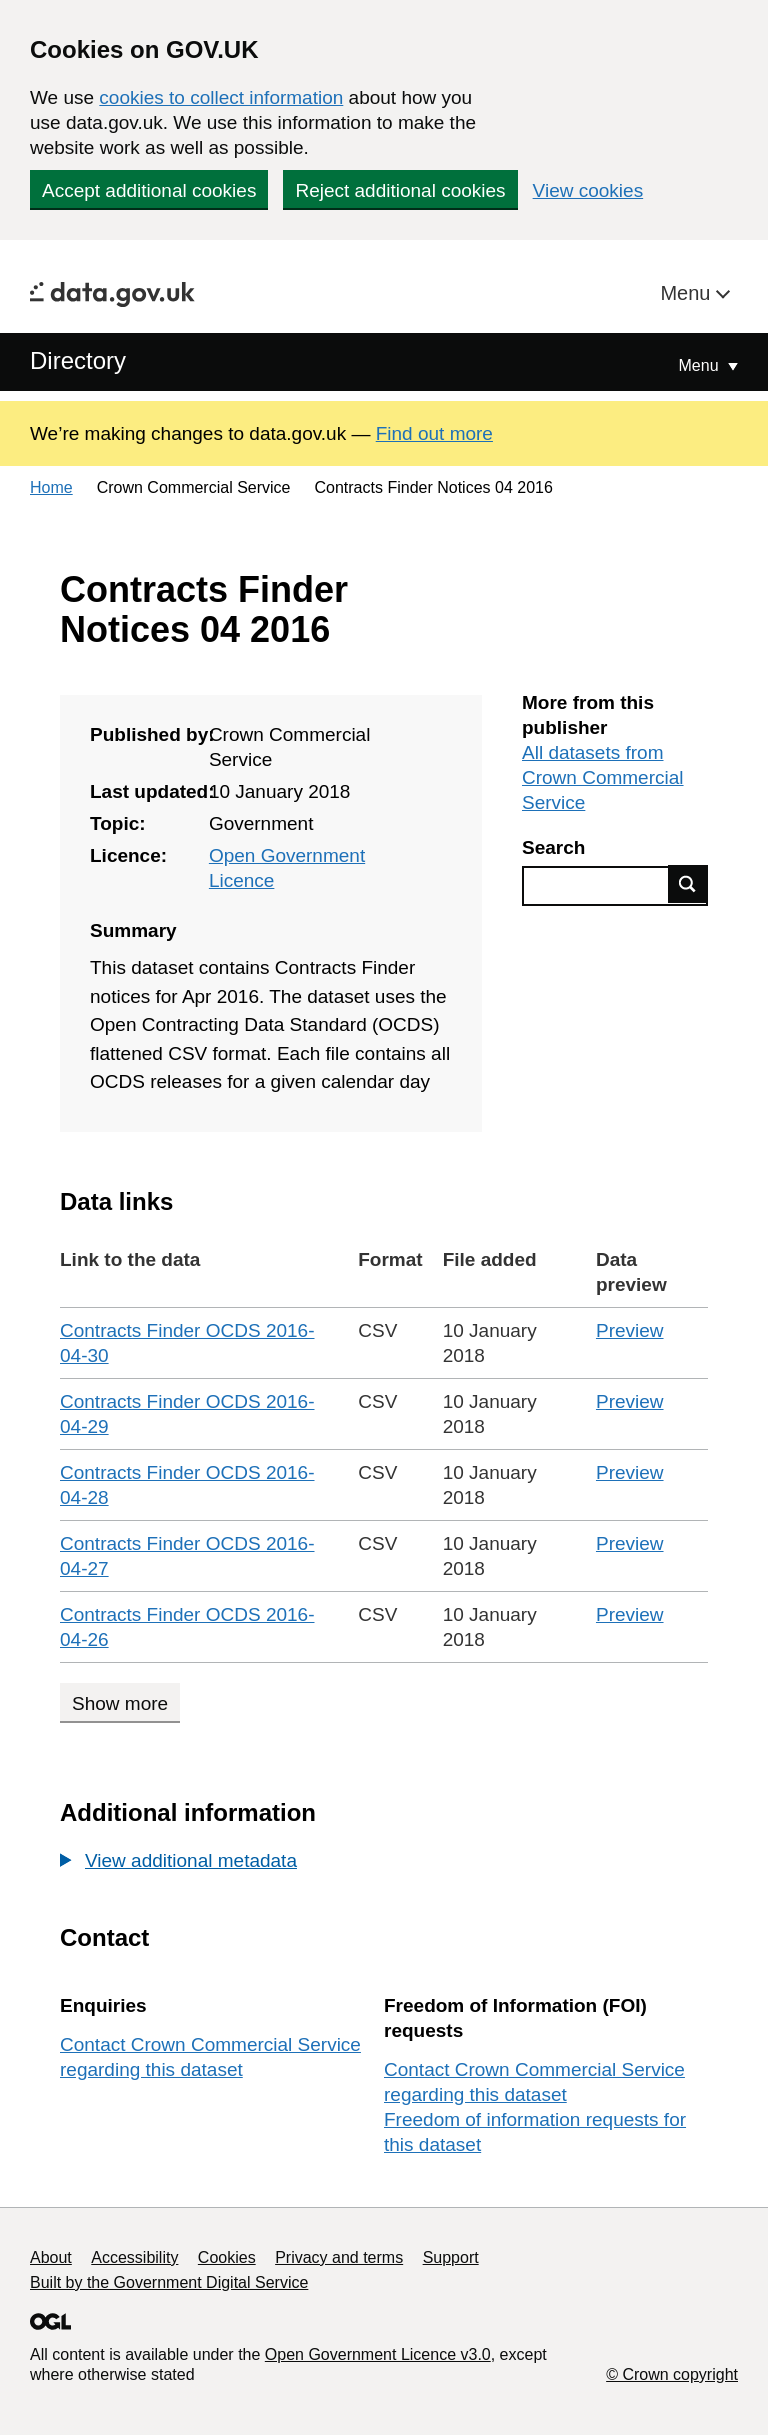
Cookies (227, 2257)
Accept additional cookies (149, 190)
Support (451, 2257)
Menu (688, 293)
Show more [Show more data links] (120, 1703)
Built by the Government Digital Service (169, 2282)
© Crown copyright (672, 2374)
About (51, 2257)
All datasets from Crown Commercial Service (603, 777)
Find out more (434, 433)
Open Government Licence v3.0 (378, 2354)
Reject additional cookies (400, 190)
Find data (688, 884)
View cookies (588, 190)
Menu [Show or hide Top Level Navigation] (701, 365)
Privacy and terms (339, 2257)
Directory (78, 360)
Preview (630, 1330)
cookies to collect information (221, 97)
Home (51, 487)
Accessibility (134, 2257)
